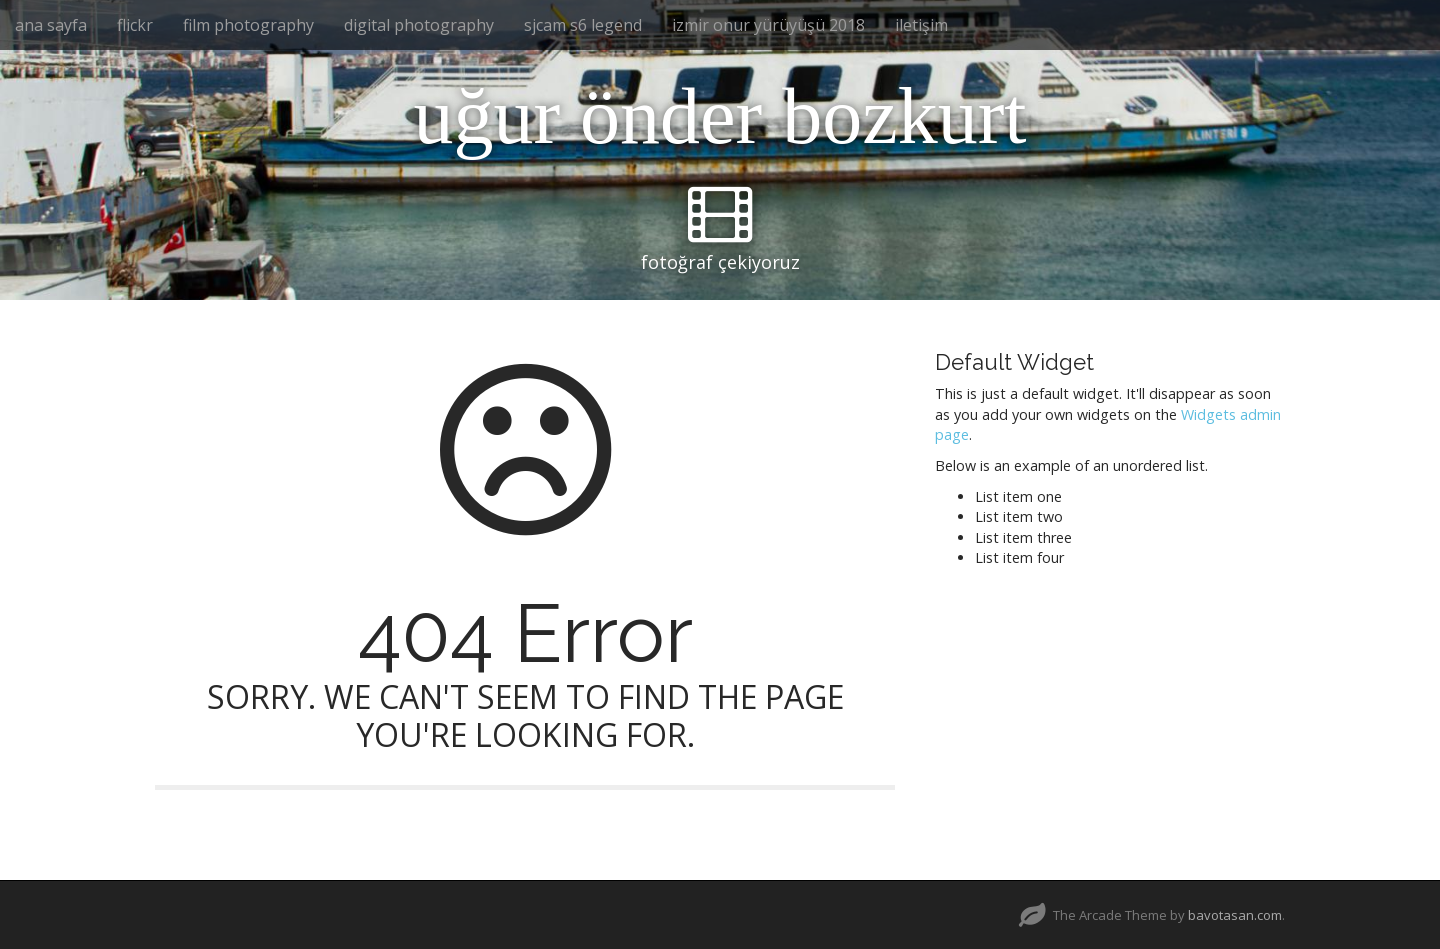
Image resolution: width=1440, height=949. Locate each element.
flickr (135, 25)
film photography (248, 25)
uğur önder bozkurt (719, 116)
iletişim (921, 25)
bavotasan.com (1235, 915)
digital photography (419, 25)
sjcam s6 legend (583, 25)
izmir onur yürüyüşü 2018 (768, 25)
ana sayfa (51, 25)
